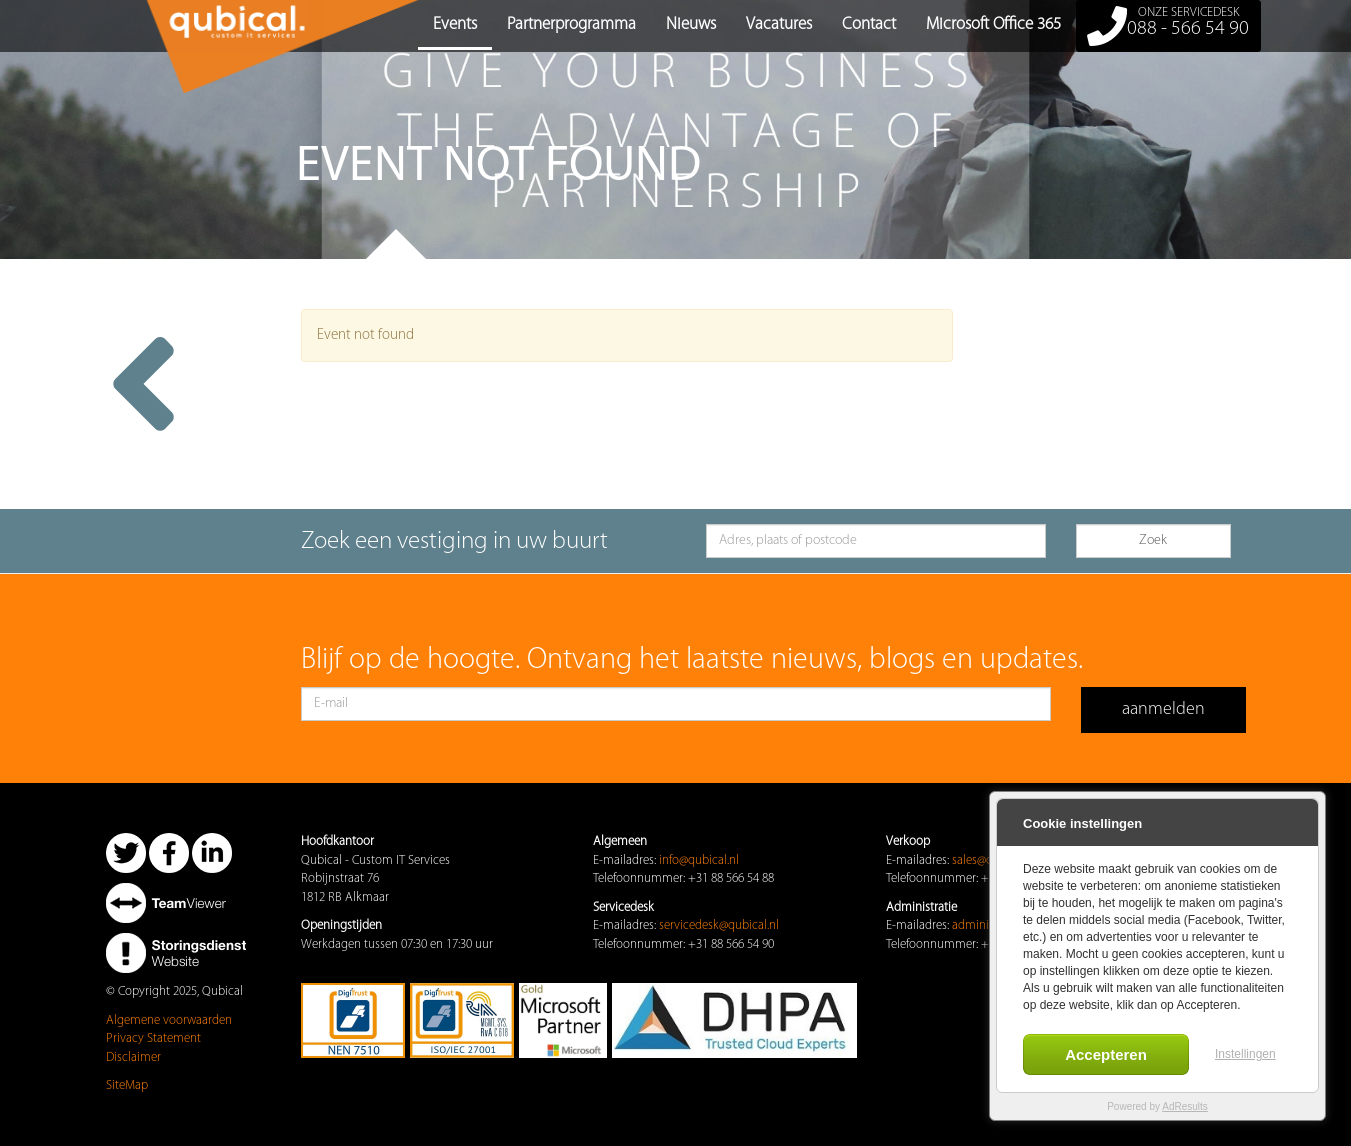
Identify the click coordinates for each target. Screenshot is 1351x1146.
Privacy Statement (153, 1038)
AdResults (1185, 1106)
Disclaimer (133, 1057)
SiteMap (127, 1085)
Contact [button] (869, 24)
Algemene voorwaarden (169, 1020)
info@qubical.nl (699, 860)
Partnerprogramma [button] (571, 24)
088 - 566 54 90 (1168, 26)
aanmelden (1163, 709)
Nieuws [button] (691, 24)
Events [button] (455, 24)
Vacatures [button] (779, 24)
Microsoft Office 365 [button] (993, 24)
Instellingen (1245, 1054)
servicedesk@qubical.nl (719, 925)
